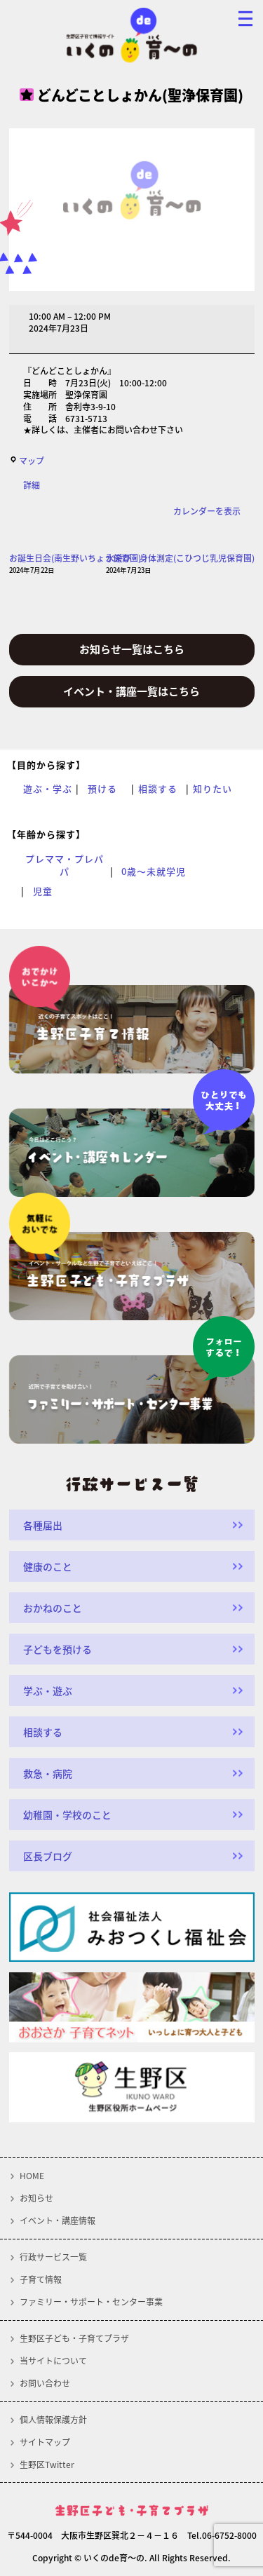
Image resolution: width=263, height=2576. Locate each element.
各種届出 (42, 1525)
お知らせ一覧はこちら (131, 649)
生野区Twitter (47, 2464)
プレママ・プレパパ (64, 865)
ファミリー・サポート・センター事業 (91, 2302)
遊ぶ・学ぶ (47, 788)
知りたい (212, 788)
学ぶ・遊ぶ (47, 1690)
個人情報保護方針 (53, 2419)
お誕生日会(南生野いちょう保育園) (75, 564)
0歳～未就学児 (153, 871)
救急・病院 (47, 1773)
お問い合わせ (45, 2383)
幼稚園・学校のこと (67, 1815)
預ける (102, 788)
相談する (157, 788)
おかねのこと (52, 1608)
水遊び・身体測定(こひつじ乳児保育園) (180, 564)
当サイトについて (53, 2361)
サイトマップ (45, 2442)
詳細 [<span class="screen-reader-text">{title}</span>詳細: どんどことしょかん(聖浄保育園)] (31, 485)
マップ (26, 460)
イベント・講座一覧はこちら (131, 691)
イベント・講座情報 (57, 2220)
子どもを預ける (57, 1649)
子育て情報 (41, 2279)
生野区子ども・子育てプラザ (74, 2338)
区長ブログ (47, 1856)
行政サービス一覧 (53, 2257)
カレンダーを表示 (207, 511)
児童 (43, 891)
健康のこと (47, 1566)
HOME (32, 2175)
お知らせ (36, 2198)
